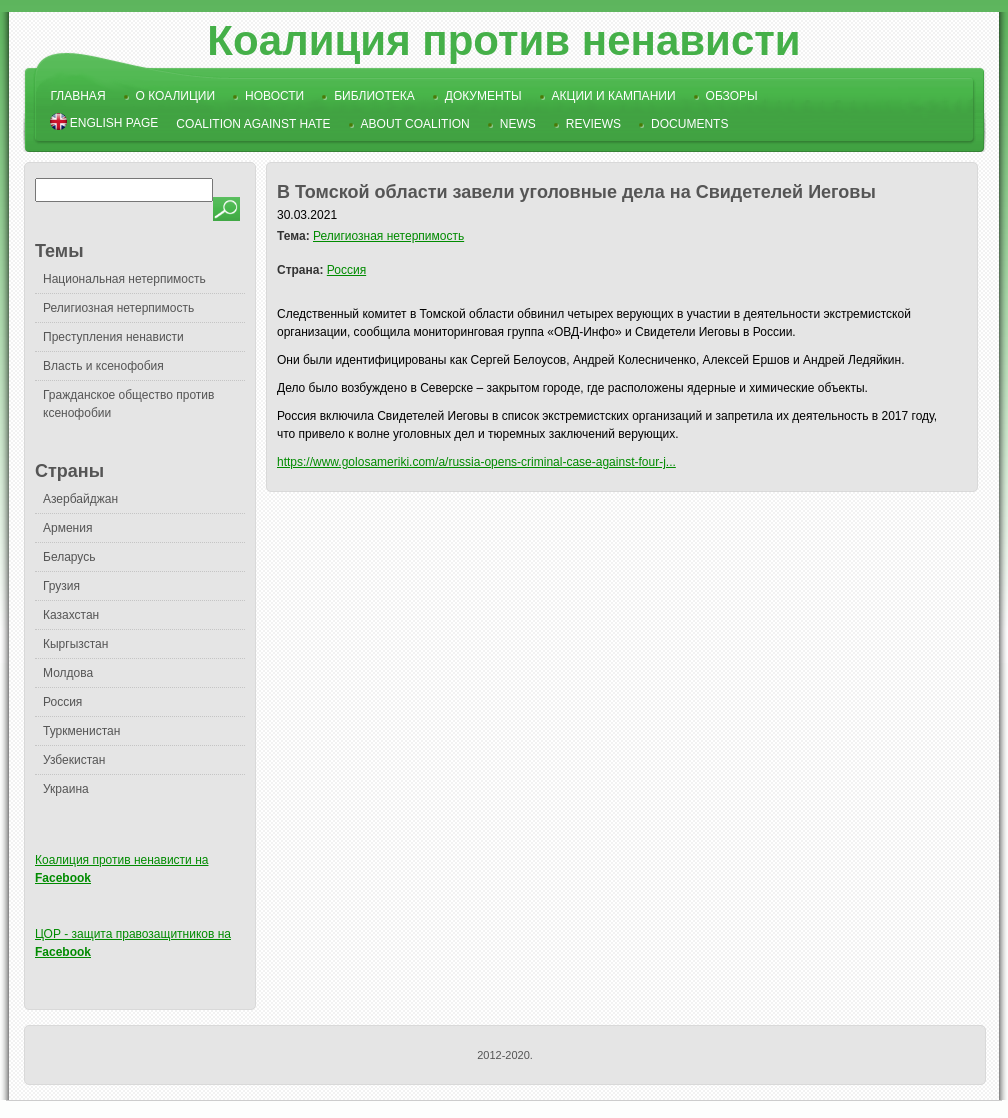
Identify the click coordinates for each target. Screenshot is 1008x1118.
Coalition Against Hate (253, 124)
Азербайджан (80, 499)
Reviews (593, 124)
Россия (62, 702)
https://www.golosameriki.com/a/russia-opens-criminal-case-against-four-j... (476, 462)
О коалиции (176, 96)
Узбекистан (74, 760)
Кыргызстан (75, 644)
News (518, 124)
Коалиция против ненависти (503, 40)
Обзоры (732, 96)
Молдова (68, 673)
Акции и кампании (614, 96)
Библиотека (374, 96)
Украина (66, 789)
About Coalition (415, 124)
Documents (689, 124)
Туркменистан (81, 731)
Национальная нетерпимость (124, 279)
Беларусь (69, 557)
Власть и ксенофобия (103, 366)
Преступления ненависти (113, 337)
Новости (274, 96)
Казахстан (71, 615)
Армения (67, 528)
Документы (483, 96)
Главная (78, 96)
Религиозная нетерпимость (118, 308)
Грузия (61, 586)
